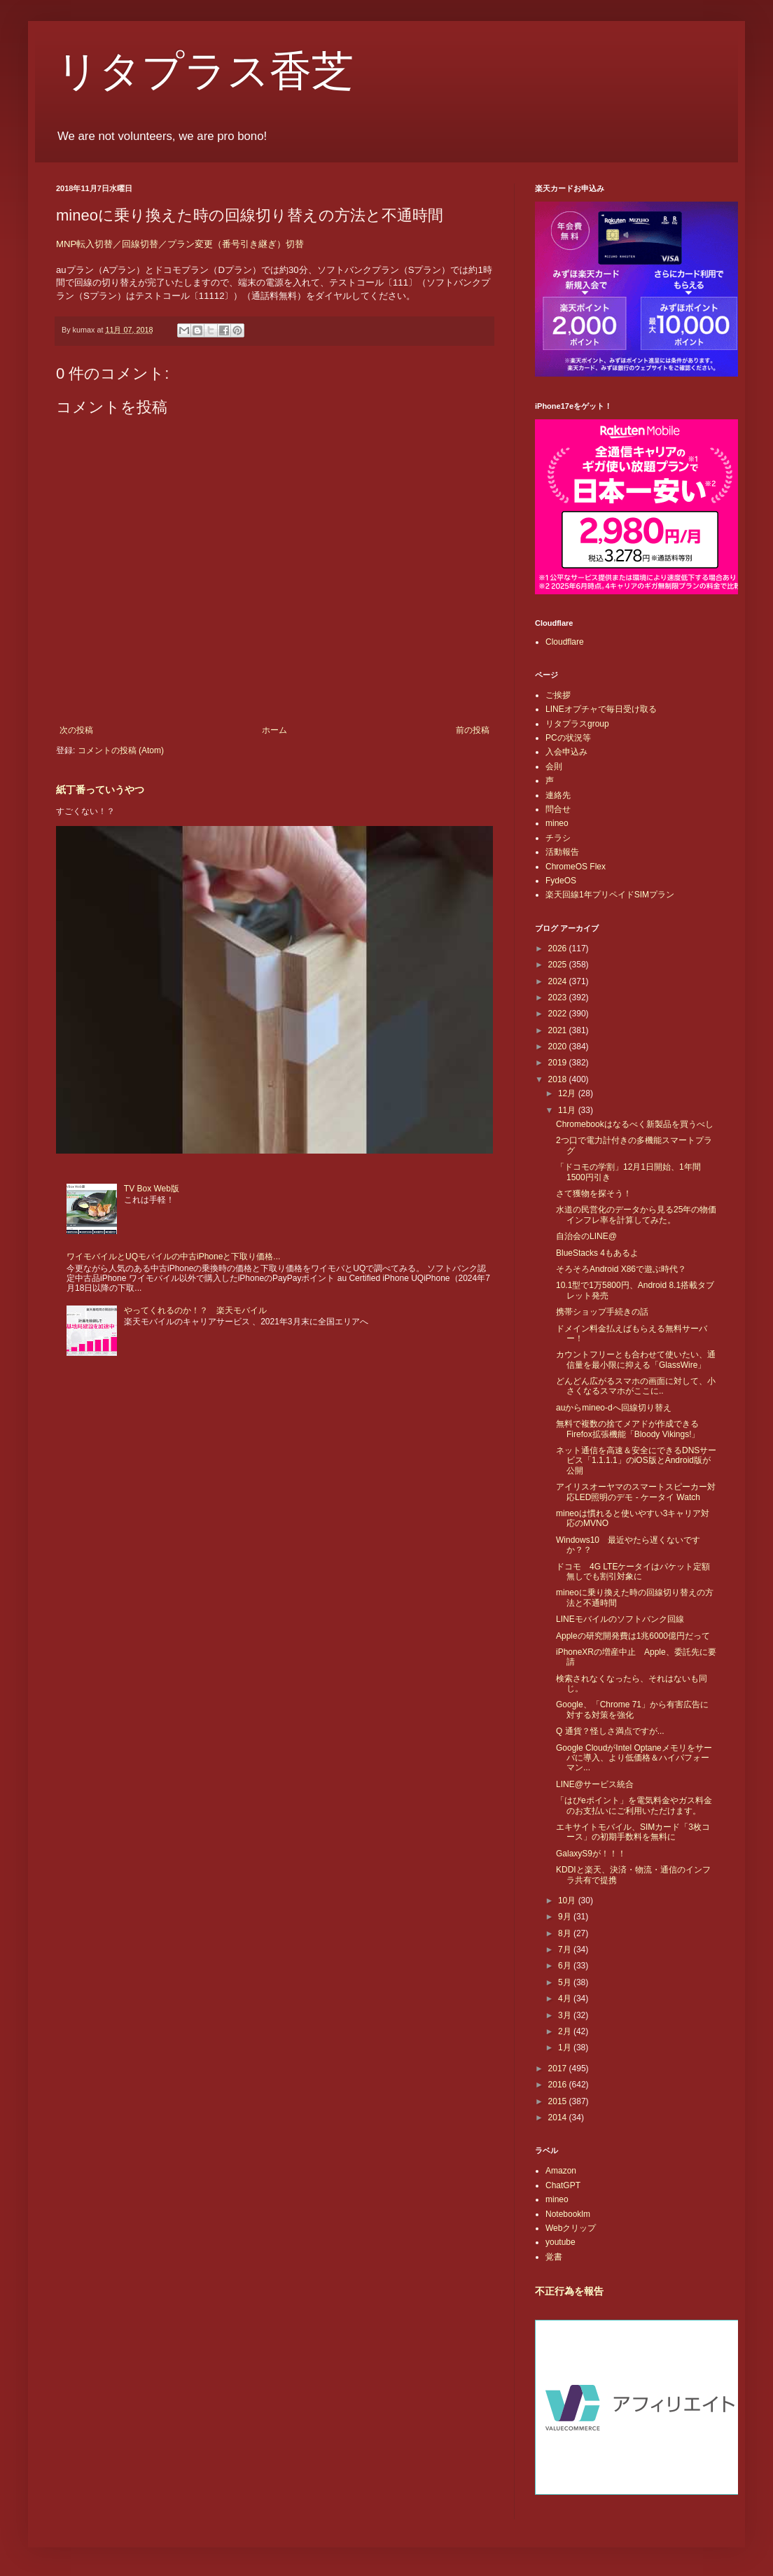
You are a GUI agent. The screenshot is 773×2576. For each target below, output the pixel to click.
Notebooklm (567, 2214)
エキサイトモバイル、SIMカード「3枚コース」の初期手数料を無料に (633, 1832)
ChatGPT (562, 2185)
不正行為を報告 (569, 2291)
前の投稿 (472, 730)
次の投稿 (76, 730)
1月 (565, 2047)
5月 (565, 1982)
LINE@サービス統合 (595, 1784)
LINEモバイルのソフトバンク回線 (620, 1619)
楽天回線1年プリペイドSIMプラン (609, 894)
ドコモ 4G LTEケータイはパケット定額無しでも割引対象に (633, 1571)
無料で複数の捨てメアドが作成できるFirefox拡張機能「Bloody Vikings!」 (628, 1428)
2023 (558, 997)
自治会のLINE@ (586, 1236)
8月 (565, 1933)
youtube (560, 2242)
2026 (558, 948)
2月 (565, 2031)
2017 (558, 2068)
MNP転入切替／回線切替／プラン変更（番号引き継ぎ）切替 (180, 244)
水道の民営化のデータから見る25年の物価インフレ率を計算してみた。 (636, 1214)
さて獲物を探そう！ (594, 1193)
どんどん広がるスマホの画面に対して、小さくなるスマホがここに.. (636, 1386)
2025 (558, 964)
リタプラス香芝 (205, 71)
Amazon (560, 2171)
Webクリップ (570, 2228)
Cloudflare (564, 642)
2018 (558, 1079)
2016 (558, 2085)
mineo (557, 823)
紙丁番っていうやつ (100, 789)
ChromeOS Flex (575, 867)
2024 (558, 981)
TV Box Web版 (151, 1189)
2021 (558, 1030)
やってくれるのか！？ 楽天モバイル (195, 1310)
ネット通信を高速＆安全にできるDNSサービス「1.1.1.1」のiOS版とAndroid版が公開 (636, 1461)
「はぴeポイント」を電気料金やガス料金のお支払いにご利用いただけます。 (634, 1805)
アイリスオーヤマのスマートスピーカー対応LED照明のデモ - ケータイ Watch (636, 1492)
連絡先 (558, 795)
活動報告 (562, 852)
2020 (558, 1046)
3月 (565, 2015)
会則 (553, 766)
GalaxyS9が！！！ (591, 1853)
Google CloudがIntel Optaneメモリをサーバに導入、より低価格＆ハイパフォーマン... (634, 1758)
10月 (568, 1900)
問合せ (558, 809)
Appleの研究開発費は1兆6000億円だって (633, 1636)
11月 (568, 1110)
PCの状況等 (568, 738)
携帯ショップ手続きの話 (602, 1312)
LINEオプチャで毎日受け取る (601, 709)
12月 (568, 1093)
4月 (565, 1998)
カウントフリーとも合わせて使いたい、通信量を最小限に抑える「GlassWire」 (636, 1359)
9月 (565, 1916)
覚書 (553, 2257)
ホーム (274, 730)
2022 (558, 1013)
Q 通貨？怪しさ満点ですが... (610, 1731)
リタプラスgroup (577, 724)
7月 (565, 1949)
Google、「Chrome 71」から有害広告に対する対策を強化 (632, 1709)
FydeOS (560, 881)
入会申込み (566, 752)
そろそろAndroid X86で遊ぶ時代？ (621, 1269)
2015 (558, 2101)
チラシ (558, 838)
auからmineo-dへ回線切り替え (613, 1408)
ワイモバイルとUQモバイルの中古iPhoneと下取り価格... (173, 1256)
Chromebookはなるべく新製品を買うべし (634, 1124)
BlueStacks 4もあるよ (597, 1253)
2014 (558, 2117)
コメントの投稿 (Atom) (121, 750)
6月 (565, 1965)
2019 (558, 1063)
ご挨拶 (558, 695)
